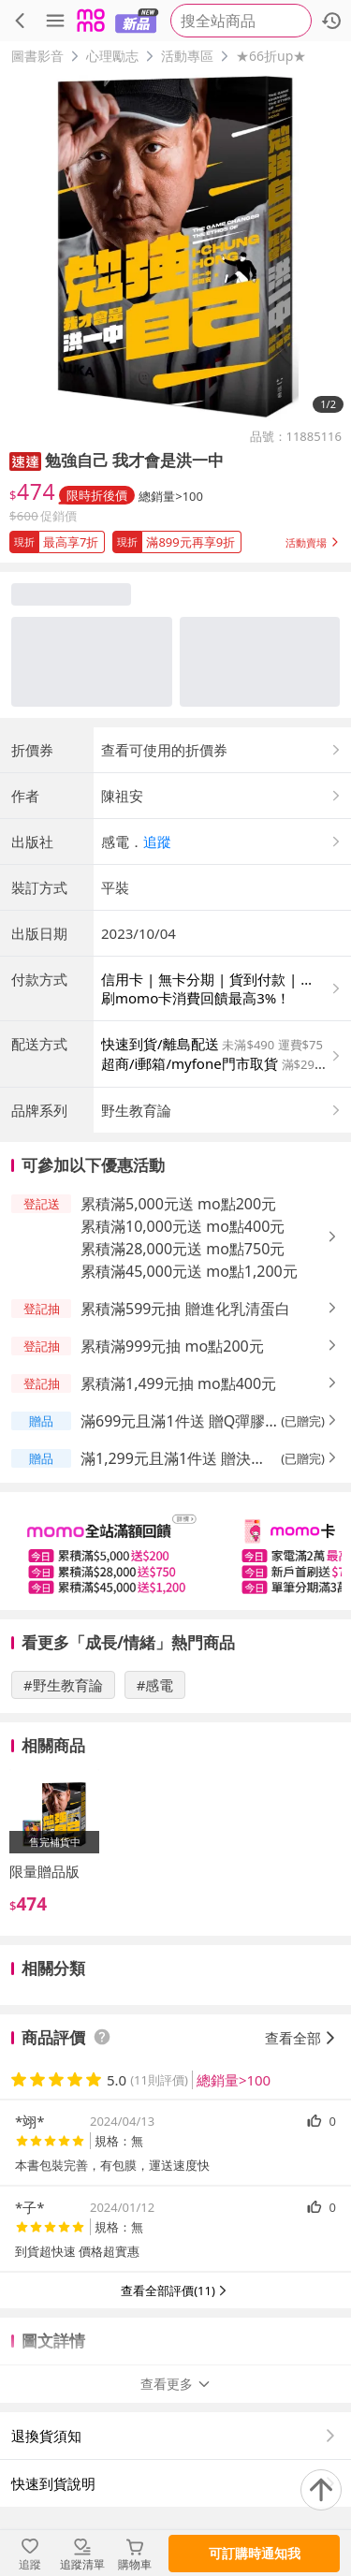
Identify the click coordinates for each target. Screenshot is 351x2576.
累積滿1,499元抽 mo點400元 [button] (178, 1383)
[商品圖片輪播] (175, 246)
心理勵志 (112, 56)
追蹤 (157, 841)
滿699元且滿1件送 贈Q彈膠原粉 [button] (172, 1421)
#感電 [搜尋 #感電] (155, 1685)
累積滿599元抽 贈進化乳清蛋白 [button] (185, 1308)
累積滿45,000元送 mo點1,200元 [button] (189, 1271)
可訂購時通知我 (254, 2553)
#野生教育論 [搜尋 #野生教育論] (63, 1685)
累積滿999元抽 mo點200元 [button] (172, 1346)
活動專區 (187, 56)
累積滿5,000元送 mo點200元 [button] (178, 1203)
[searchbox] (241, 20)
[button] (25, 460)
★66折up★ (271, 56)
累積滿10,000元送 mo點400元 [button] (182, 1226)
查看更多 (176, 2384)
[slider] (175, 1551)
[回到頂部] (321, 2489)
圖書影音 (37, 56)
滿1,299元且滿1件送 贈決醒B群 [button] (178, 1459)
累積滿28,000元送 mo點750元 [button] (182, 1248)
